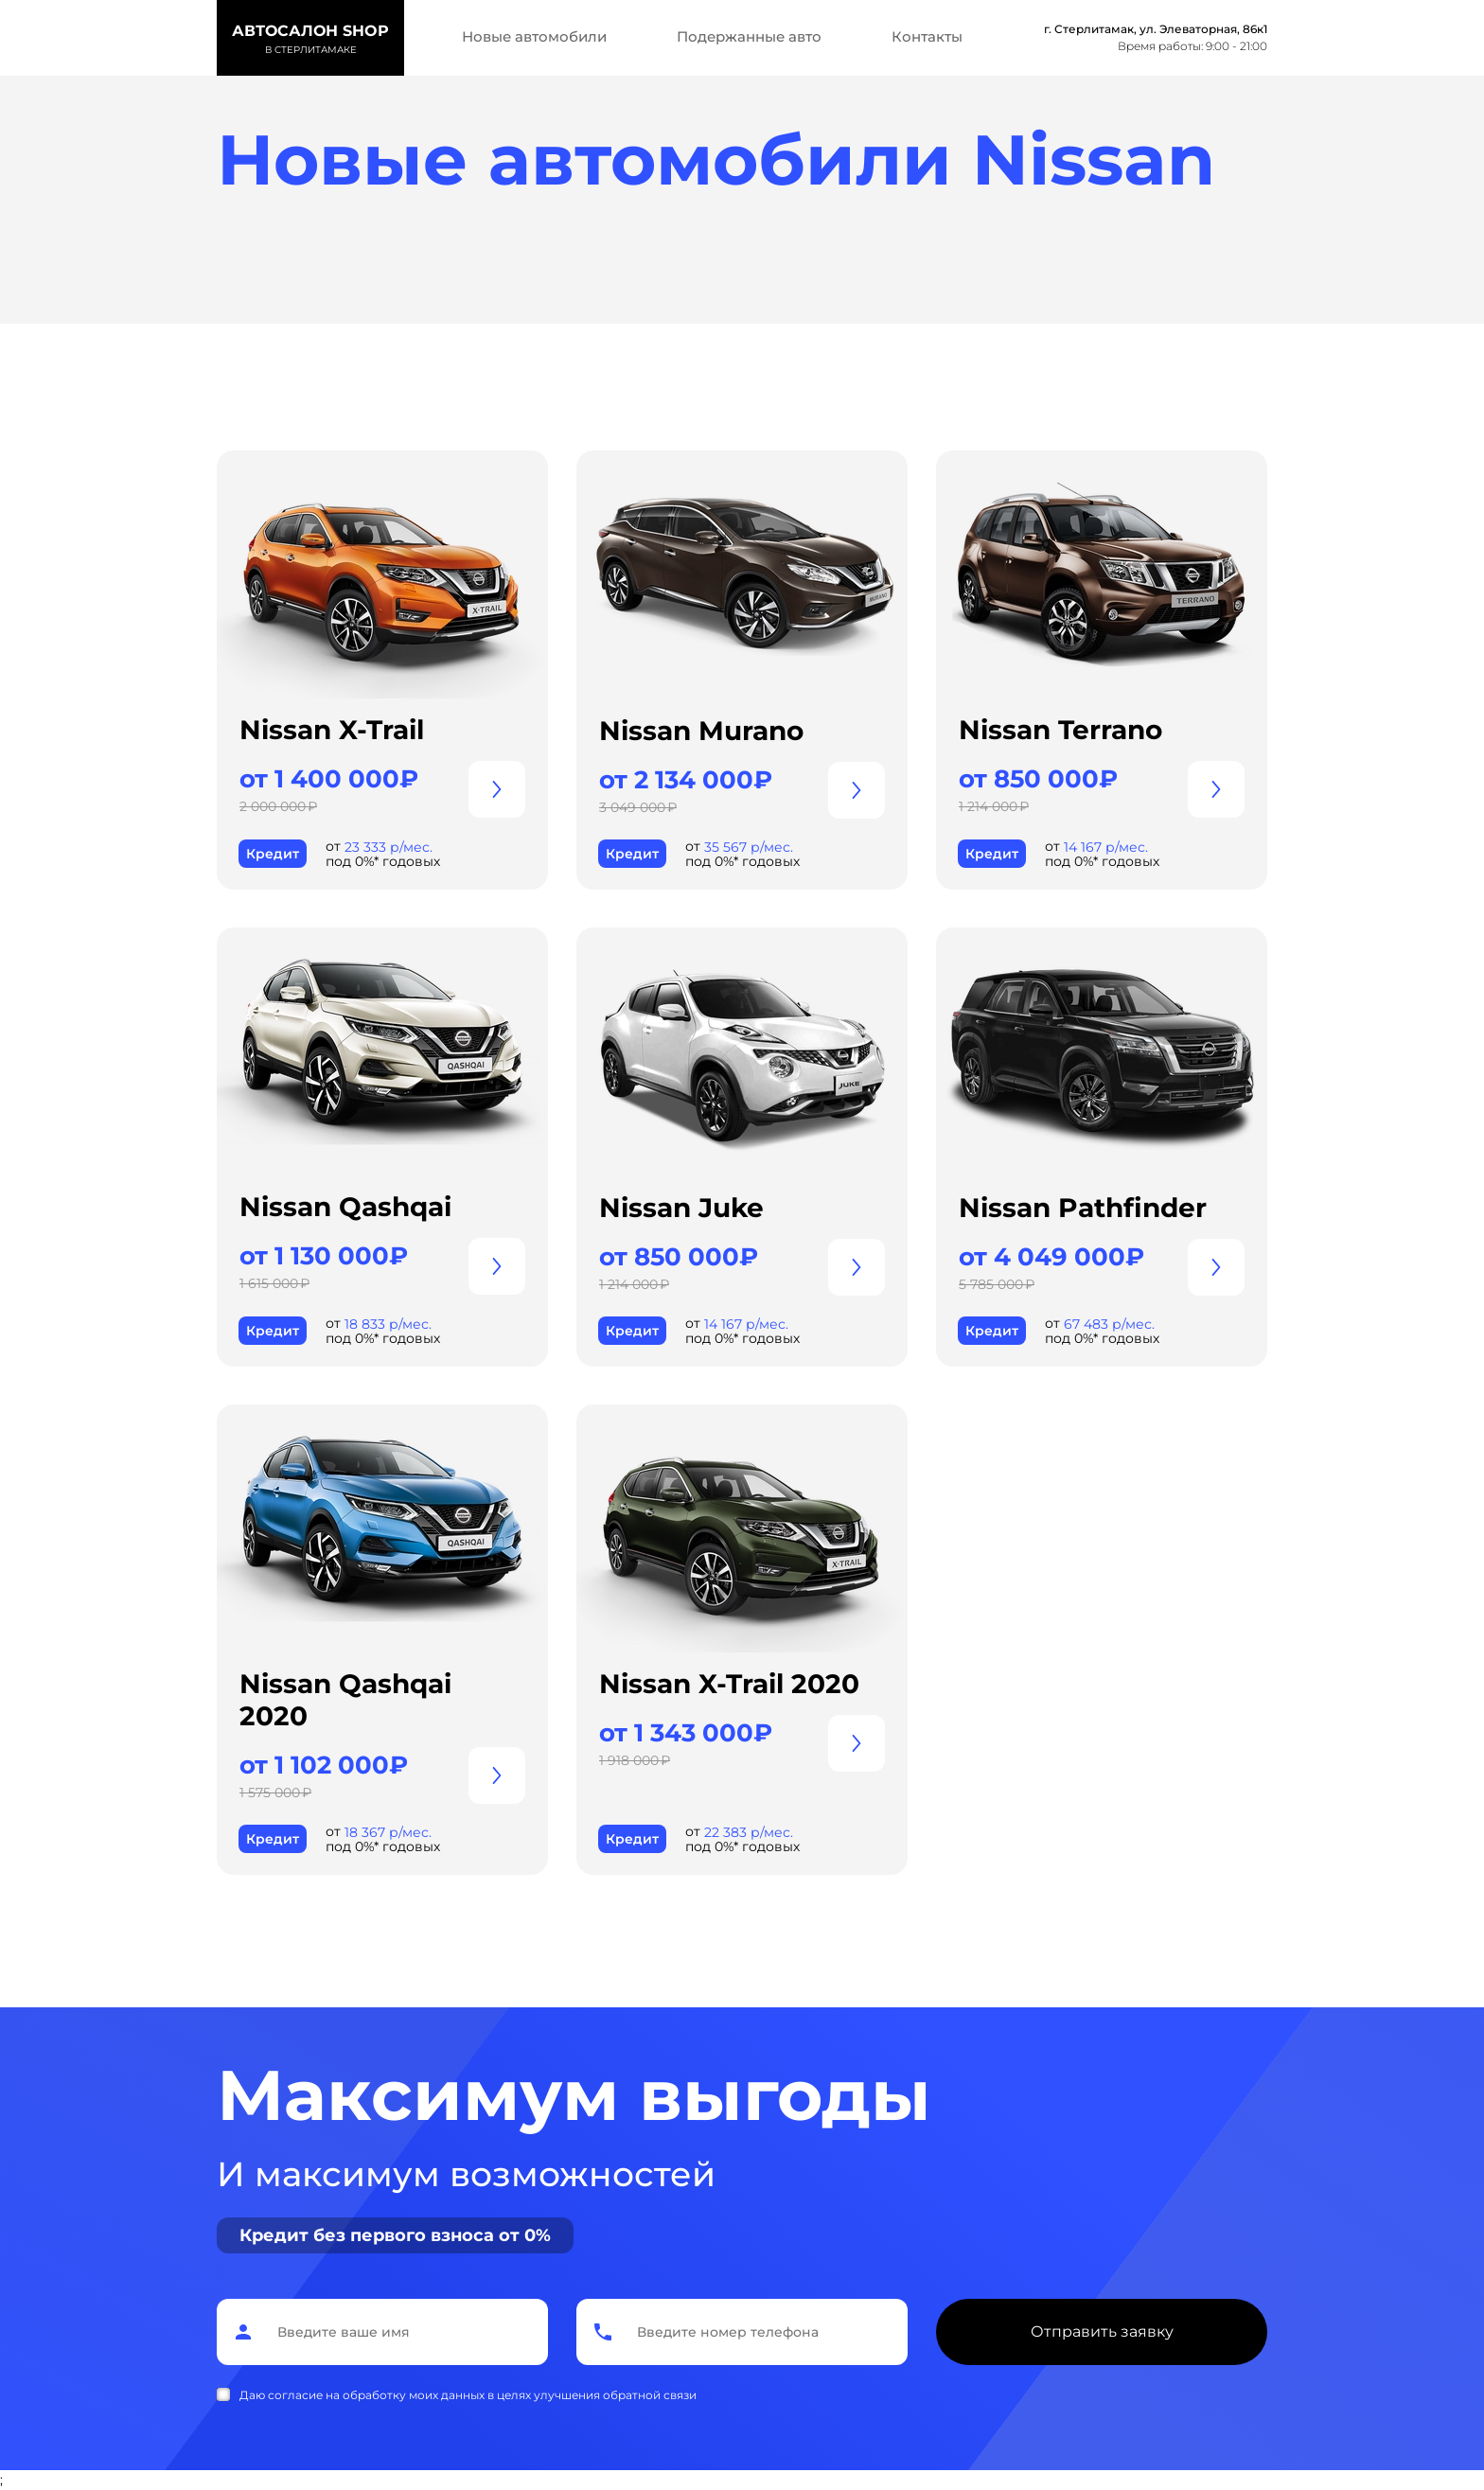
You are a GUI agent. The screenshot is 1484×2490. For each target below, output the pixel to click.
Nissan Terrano (1060, 730)
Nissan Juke (681, 1208)
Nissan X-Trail (331, 730)
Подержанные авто (749, 36)
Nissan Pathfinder (1083, 1208)
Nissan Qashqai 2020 (345, 1700)
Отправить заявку (1102, 2331)
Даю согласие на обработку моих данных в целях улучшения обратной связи (468, 2395)
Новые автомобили (534, 36)
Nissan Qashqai (345, 1207)
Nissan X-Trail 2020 (729, 1684)
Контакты (927, 36)
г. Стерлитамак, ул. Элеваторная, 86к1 (1155, 29)
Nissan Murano (701, 731)
